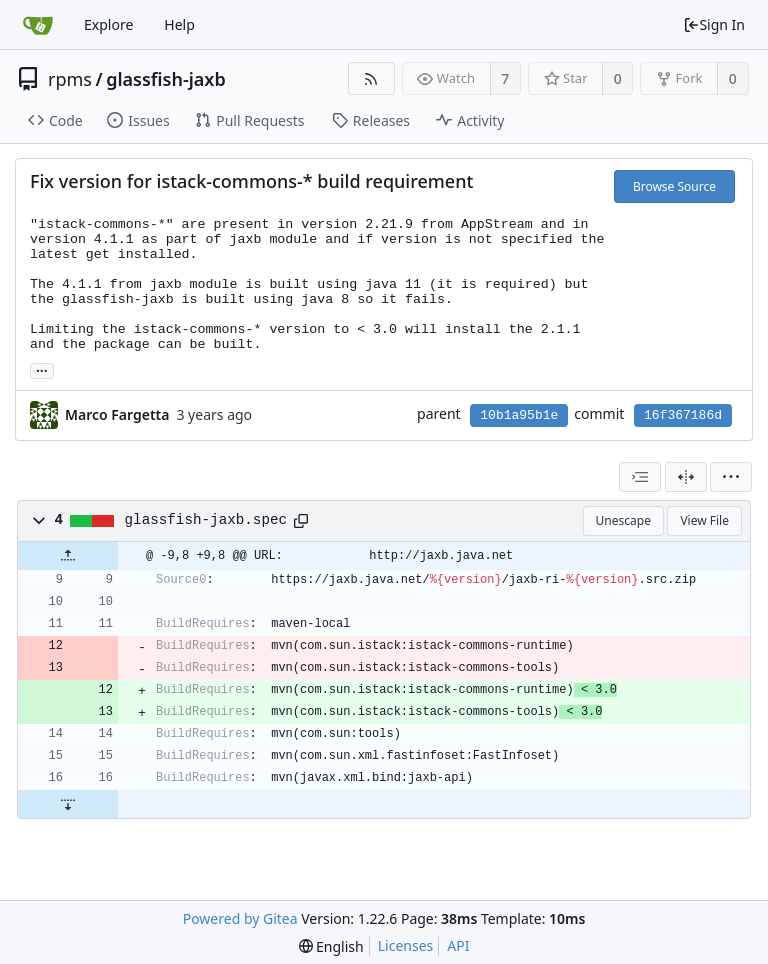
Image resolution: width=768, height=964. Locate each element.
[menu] (731, 477)
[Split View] (686, 477)
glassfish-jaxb (166, 79)
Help (179, 24)
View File (704, 520)
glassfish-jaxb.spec (206, 520)
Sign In (714, 24)
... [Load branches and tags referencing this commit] (42, 369)
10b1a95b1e (519, 415)
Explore (108, 24)
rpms (70, 79)
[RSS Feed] (371, 78)
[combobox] (640, 477)
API (458, 945)
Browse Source (674, 186)
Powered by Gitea (240, 918)
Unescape (623, 520)
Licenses (406, 945)
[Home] (38, 25)
